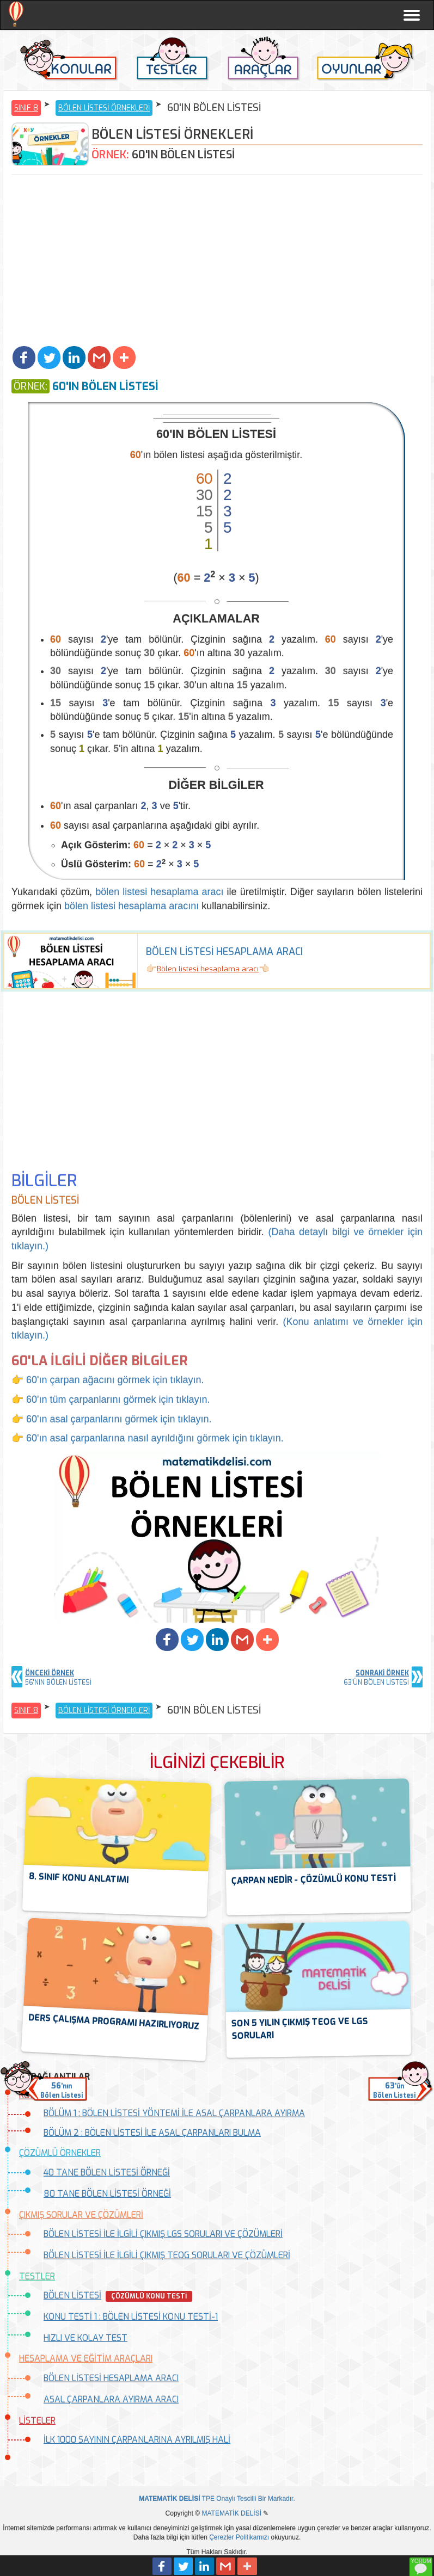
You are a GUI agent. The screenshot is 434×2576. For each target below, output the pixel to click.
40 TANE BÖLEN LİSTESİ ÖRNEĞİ (107, 2172)
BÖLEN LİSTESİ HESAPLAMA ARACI (111, 2378)
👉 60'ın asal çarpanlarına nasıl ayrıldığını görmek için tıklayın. (147, 1438)
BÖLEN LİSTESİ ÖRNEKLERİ (104, 108)
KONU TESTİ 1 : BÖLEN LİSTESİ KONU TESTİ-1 (131, 2316)
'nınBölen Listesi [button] (61, 2090)
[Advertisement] (217, 262)
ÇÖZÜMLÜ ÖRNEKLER (60, 2153)
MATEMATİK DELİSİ (231, 2513)
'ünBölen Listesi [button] (394, 2090)
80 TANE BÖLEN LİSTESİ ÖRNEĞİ (107, 2193)
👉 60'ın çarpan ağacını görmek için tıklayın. (107, 1380)
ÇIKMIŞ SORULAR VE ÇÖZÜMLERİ (81, 2215)
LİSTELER (37, 2420)
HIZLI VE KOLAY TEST (85, 2338)
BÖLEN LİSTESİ (72, 2295)
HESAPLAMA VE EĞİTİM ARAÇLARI (85, 2358)
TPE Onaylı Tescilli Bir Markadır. (217, 2499)
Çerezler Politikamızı (239, 2537)
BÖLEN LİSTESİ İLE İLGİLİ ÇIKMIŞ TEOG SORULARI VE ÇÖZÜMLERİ (167, 2255)
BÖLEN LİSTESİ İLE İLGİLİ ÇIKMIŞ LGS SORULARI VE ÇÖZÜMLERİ (163, 2234)
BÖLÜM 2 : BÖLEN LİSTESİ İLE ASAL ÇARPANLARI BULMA (152, 2133)
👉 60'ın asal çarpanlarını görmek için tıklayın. (111, 1419)
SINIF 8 (26, 108)
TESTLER (37, 2276)
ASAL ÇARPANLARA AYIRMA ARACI (111, 2399)
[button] (24, 357)
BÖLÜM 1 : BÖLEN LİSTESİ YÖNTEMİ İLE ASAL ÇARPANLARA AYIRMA (174, 2113)
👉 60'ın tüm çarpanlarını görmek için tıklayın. (110, 1399)
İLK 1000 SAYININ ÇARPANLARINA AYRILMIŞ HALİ (137, 2439)
